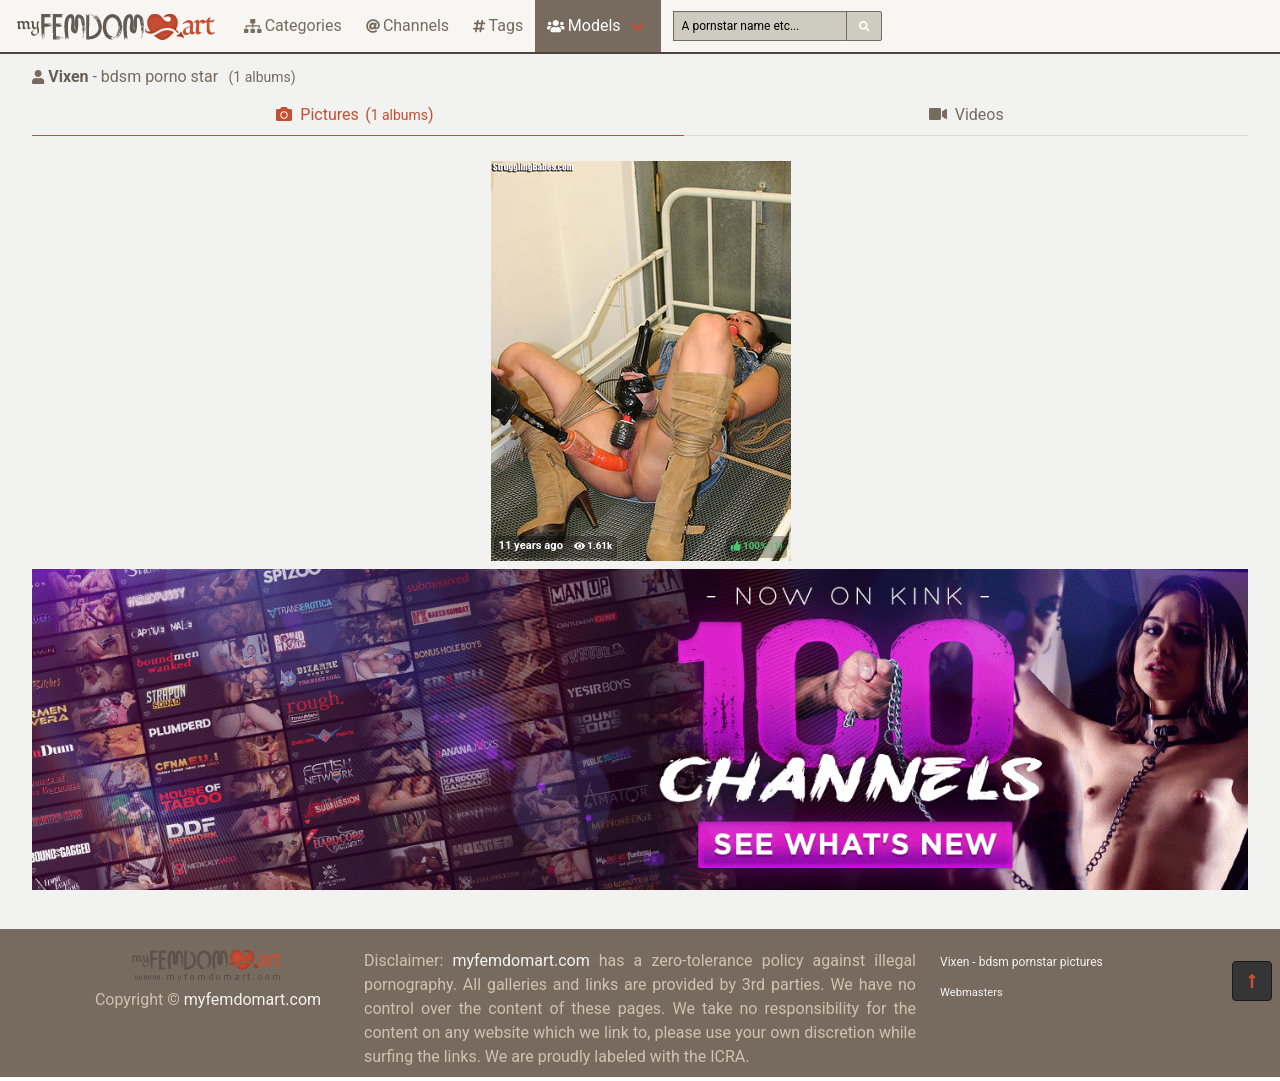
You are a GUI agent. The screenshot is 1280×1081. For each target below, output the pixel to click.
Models (583, 25)
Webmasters (971, 992)
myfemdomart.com (252, 999)
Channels (407, 25)
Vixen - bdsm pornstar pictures (1021, 962)
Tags (498, 25)
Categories (293, 25)
